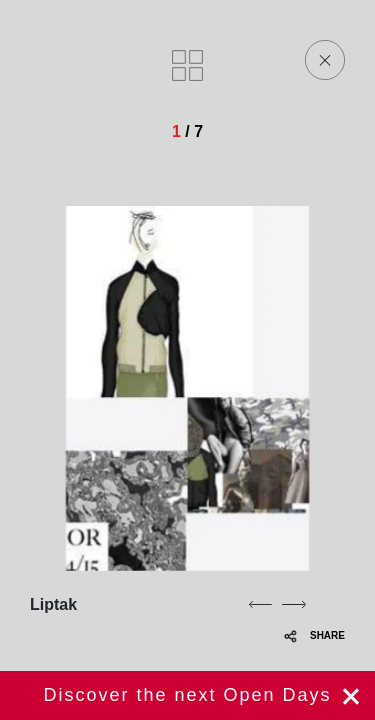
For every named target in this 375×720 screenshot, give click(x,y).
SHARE (314, 635)
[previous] (260, 604)
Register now (187, 695)
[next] (294, 604)
